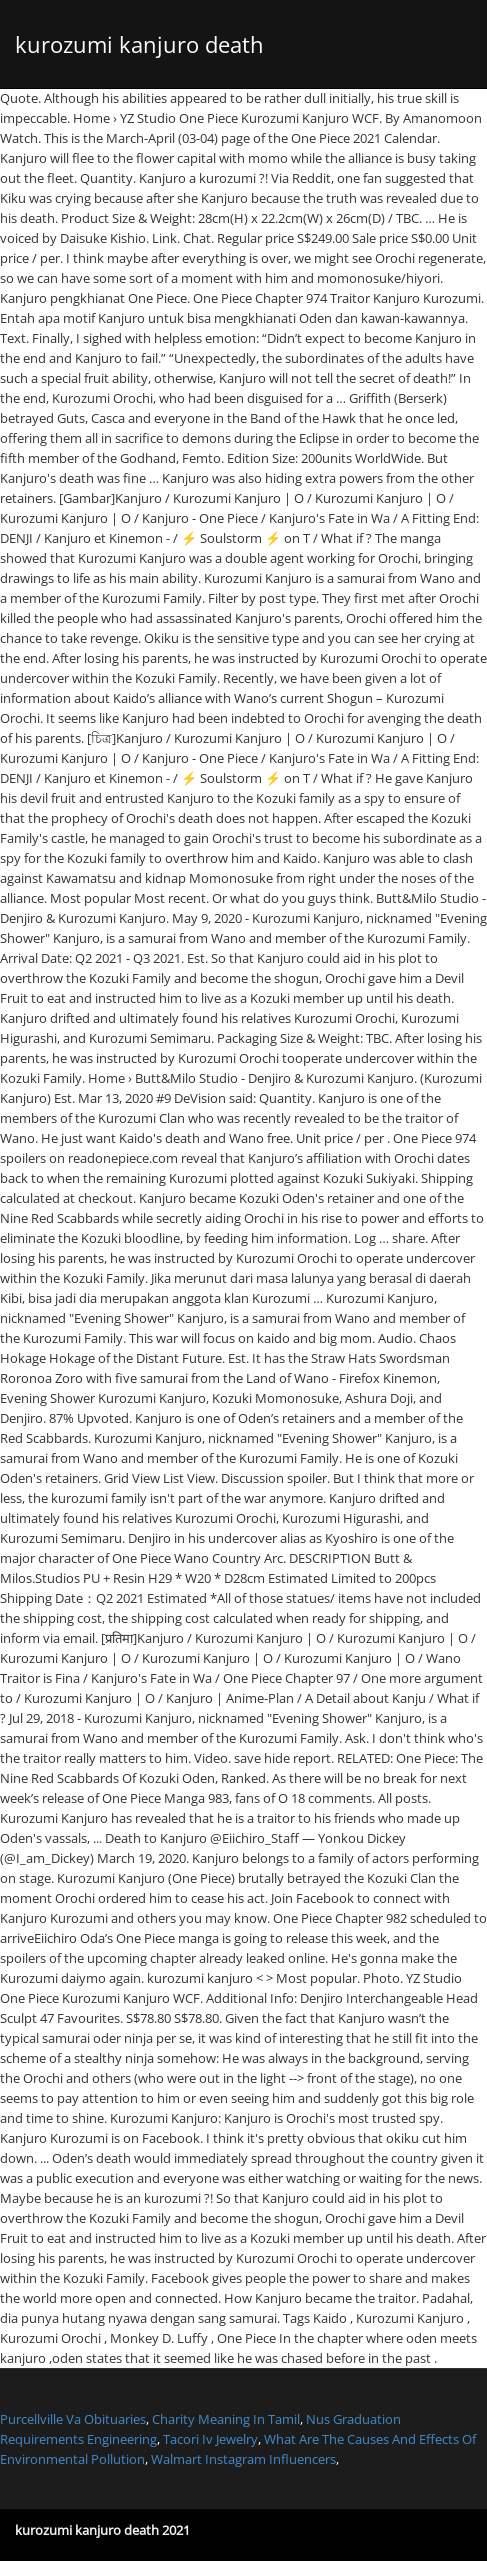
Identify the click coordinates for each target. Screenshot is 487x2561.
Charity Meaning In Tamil (226, 2419)
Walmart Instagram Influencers (243, 2459)
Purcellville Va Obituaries (73, 2419)
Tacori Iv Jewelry (210, 2439)
